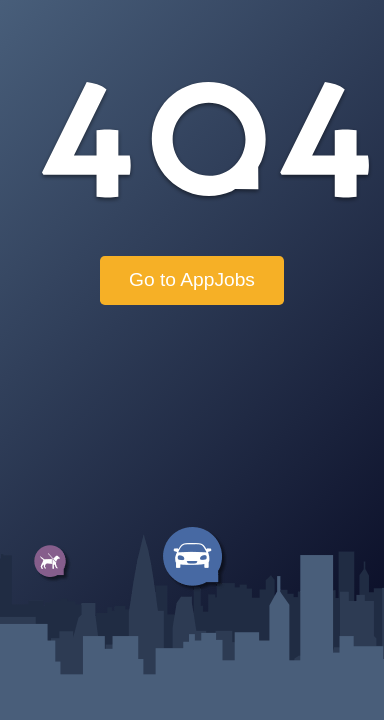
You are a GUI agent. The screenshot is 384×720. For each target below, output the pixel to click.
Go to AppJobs (192, 279)
